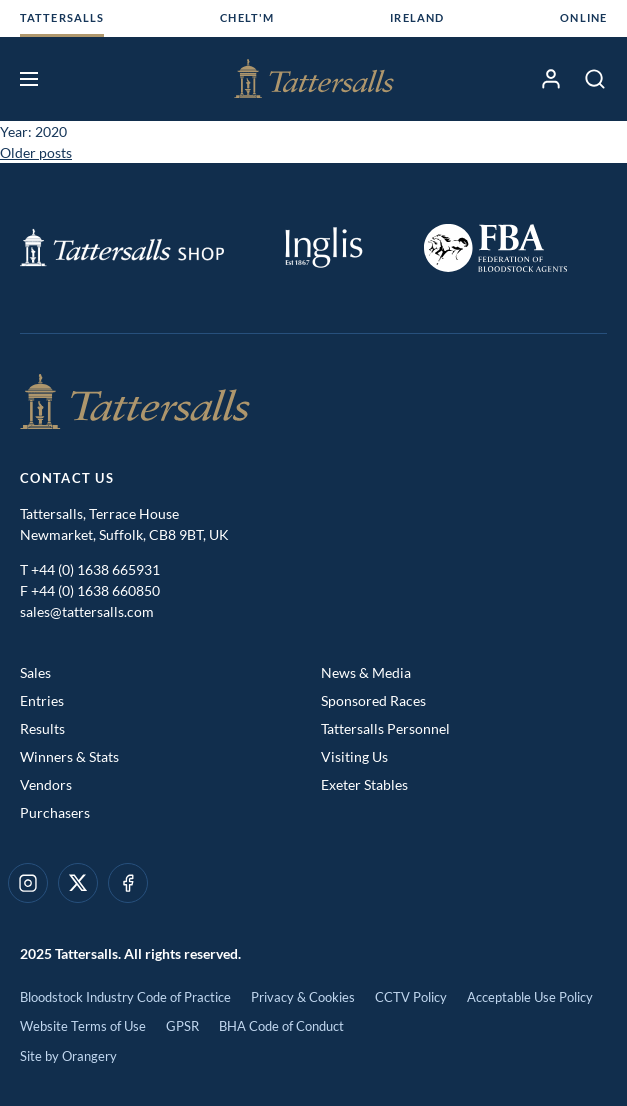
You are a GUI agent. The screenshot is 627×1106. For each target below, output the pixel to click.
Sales (35, 672)
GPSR (182, 1026)
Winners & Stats (69, 756)
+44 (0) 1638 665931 (95, 569)
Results (42, 728)
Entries (42, 700)
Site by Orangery (68, 1056)
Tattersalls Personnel (385, 728)
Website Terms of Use (83, 1026)
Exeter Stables (364, 784)
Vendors (46, 784)
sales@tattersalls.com (87, 611)
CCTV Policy (411, 997)
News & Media (366, 672)
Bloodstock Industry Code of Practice (125, 997)
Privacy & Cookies (303, 997)
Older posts (36, 152)
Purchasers (55, 812)
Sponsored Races (373, 700)
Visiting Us (354, 756)
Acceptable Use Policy (530, 997)
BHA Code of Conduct (281, 1026)
